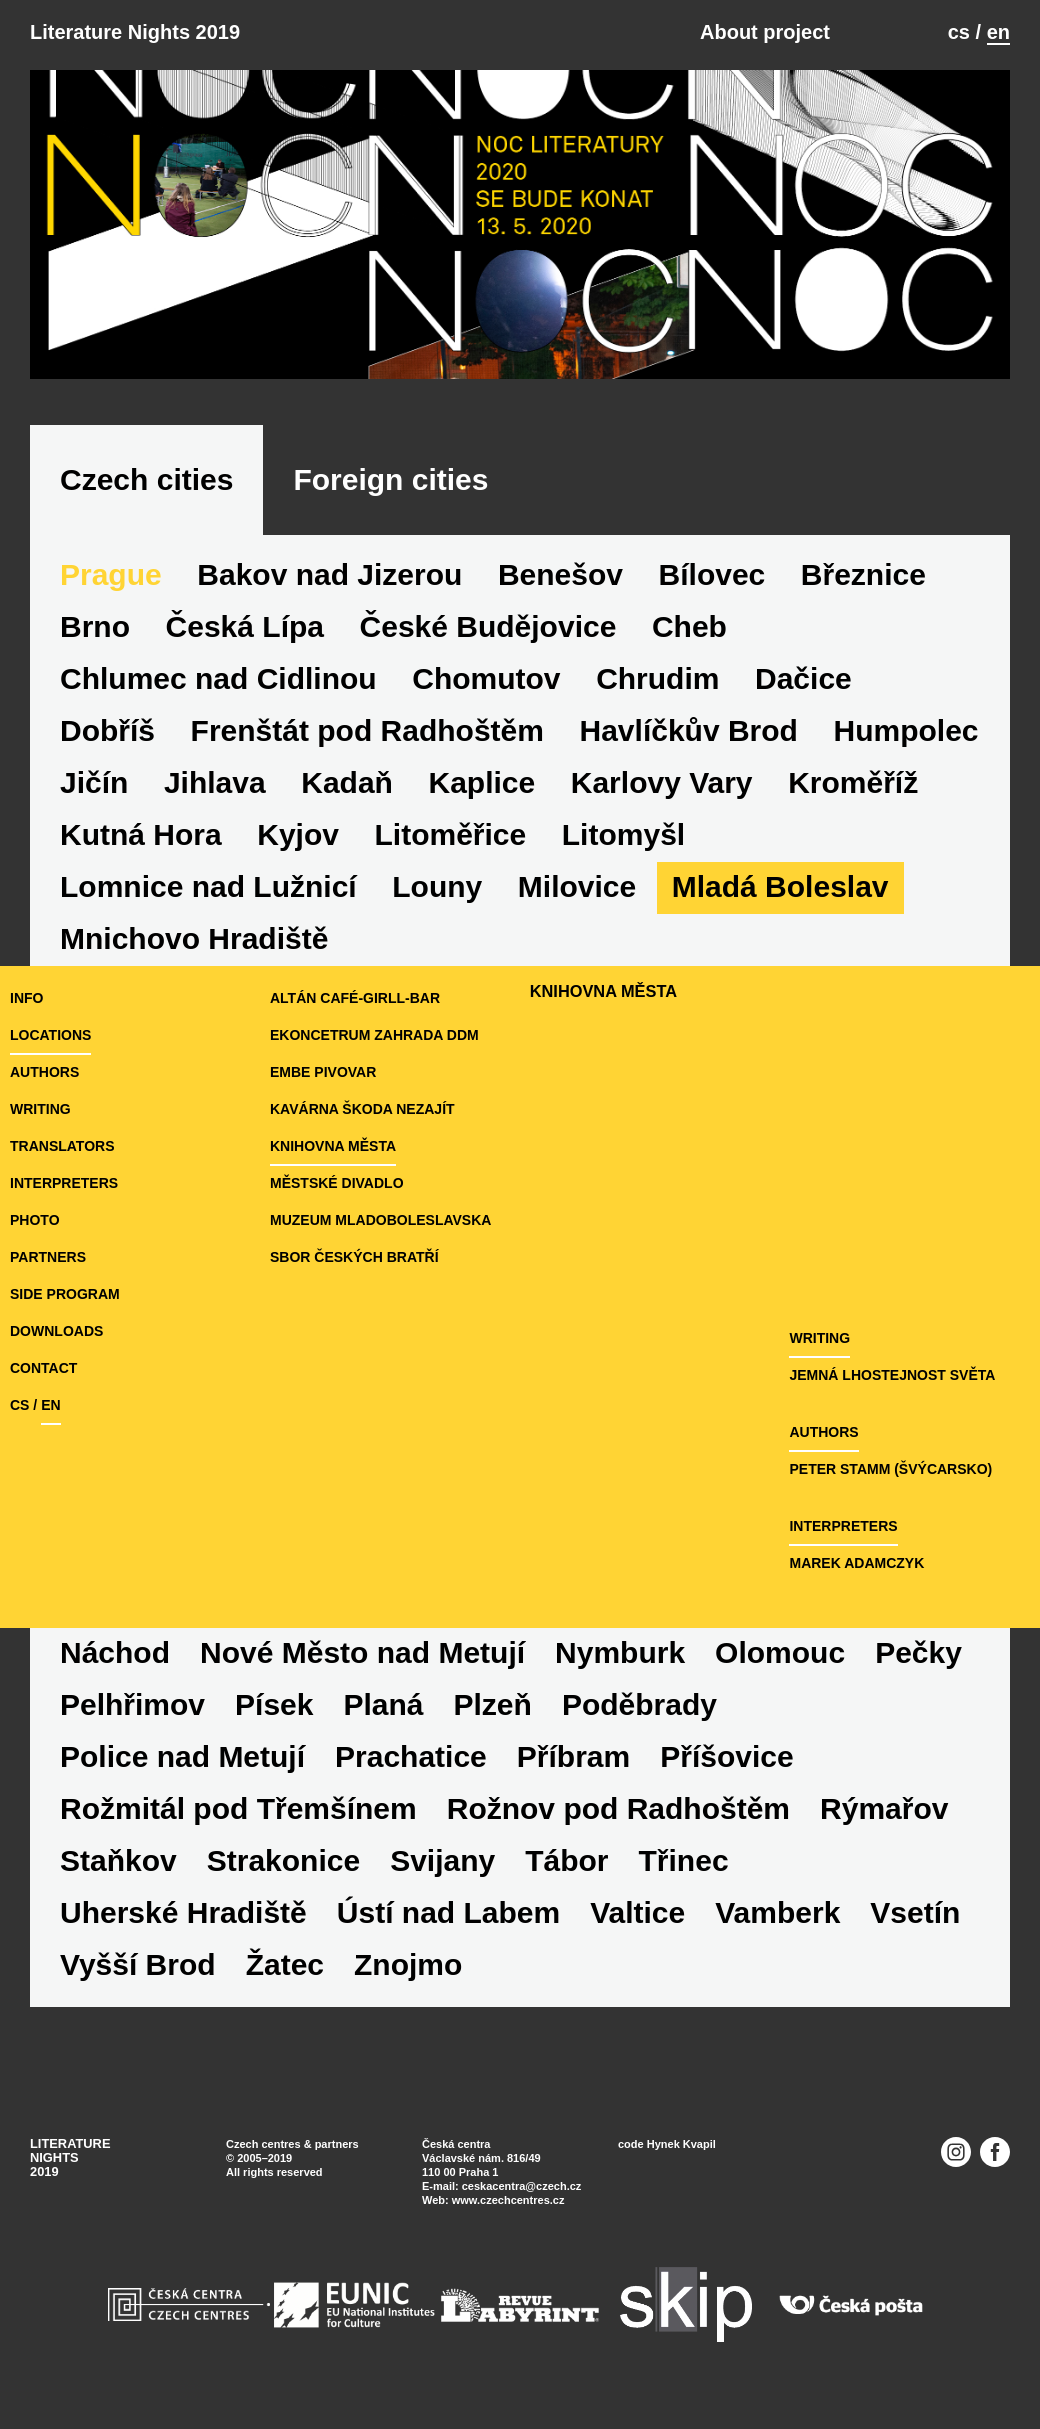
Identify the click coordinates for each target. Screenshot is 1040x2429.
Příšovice (726, 1756)
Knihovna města (333, 1146)
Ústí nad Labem (448, 1912)
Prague (111, 574)
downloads (56, 1331)
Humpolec (906, 730)
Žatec (285, 1964)
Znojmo (408, 1964)
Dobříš (107, 730)
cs (959, 32)
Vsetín (915, 1912)
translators (62, 1146)
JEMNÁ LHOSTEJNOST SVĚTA (892, 1375)
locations (50, 1035)
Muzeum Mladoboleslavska (380, 1220)
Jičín (94, 782)
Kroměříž (853, 782)
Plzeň (493, 1704)
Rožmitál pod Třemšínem (238, 1808)
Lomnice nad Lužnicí (208, 886)
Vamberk (777, 1912)
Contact (43, 1368)
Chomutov (486, 678)
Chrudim (657, 678)
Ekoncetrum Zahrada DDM (374, 1035)
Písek (274, 1704)
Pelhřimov (132, 1704)
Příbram (573, 1756)
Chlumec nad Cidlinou (218, 678)
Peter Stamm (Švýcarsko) (890, 1469)
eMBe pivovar (323, 1072)
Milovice (577, 886)
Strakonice (283, 1860)
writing (40, 1109)
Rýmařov (884, 1808)
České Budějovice (488, 626)
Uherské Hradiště (183, 1912)
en (998, 32)
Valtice (637, 1912)
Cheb (689, 626)
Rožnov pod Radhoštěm (618, 1808)
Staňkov (118, 1860)
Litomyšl (623, 834)
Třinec (684, 1860)
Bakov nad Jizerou (329, 574)
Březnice (863, 574)
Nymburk (620, 1652)
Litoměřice (451, 834)
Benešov (560, 574)
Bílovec (712, 574)
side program (65, 1294)
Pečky (918, 1652)
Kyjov (298, 834)
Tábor (566, 1860)
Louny (437, 886)
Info (26, 998)
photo (35, 1220)
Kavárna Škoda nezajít (362, 1109)
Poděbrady (639, 1704)
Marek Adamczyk (856, 1563)
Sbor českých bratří (354, 1257)
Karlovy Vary (662, 782)
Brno (95, 626)
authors (44, 1072)
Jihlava (215, 782)
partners (48, 1257)
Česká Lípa (245, 626)
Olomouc (780, 1652)
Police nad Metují (182, 1756)
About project (765, 32)
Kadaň (347, 782)
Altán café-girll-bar (355, 998)
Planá (383, 1704)
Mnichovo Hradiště (194, 938)
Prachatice (411, 1756)
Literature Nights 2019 (135, 32)
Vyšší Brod (138, 1964)
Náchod (115, 1652)
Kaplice (481, 782)
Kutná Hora (141, 834)
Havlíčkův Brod (689, 730)
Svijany (442, 1860)
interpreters (64, 1183)
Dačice (803, 678)
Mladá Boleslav (780, 886)
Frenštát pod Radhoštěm (367, 730)
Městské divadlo (337, 1183)
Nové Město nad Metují (362, 1652)
